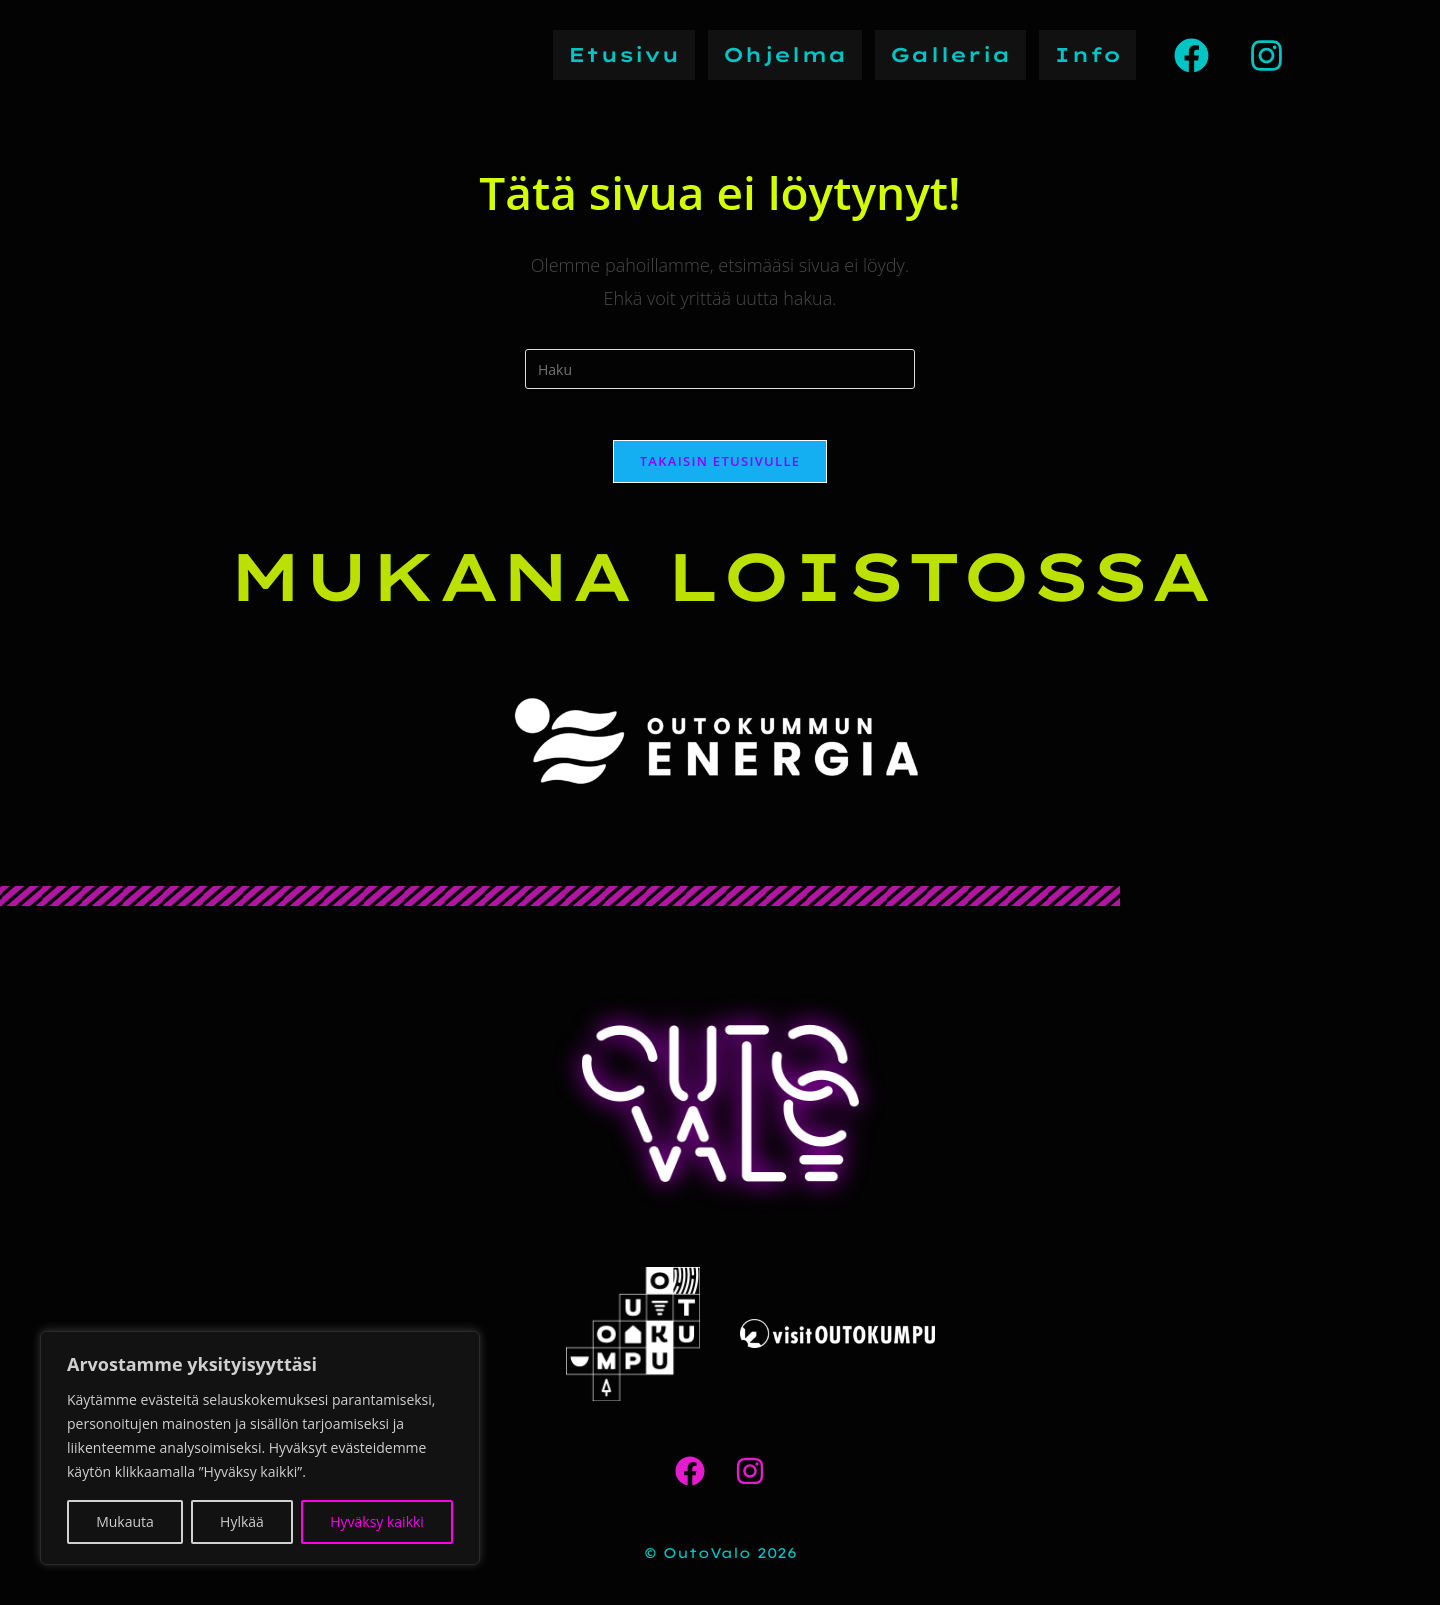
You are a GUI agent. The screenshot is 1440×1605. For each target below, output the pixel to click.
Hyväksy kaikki (377, 1521)
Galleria (950, 54)
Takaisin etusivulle (720, 470)
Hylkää (242, 1521)
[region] (260, 1448)
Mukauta (125, 1521)
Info (1087, 54)
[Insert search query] (720, 369)
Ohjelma (785, 54)
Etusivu (624, 54)
